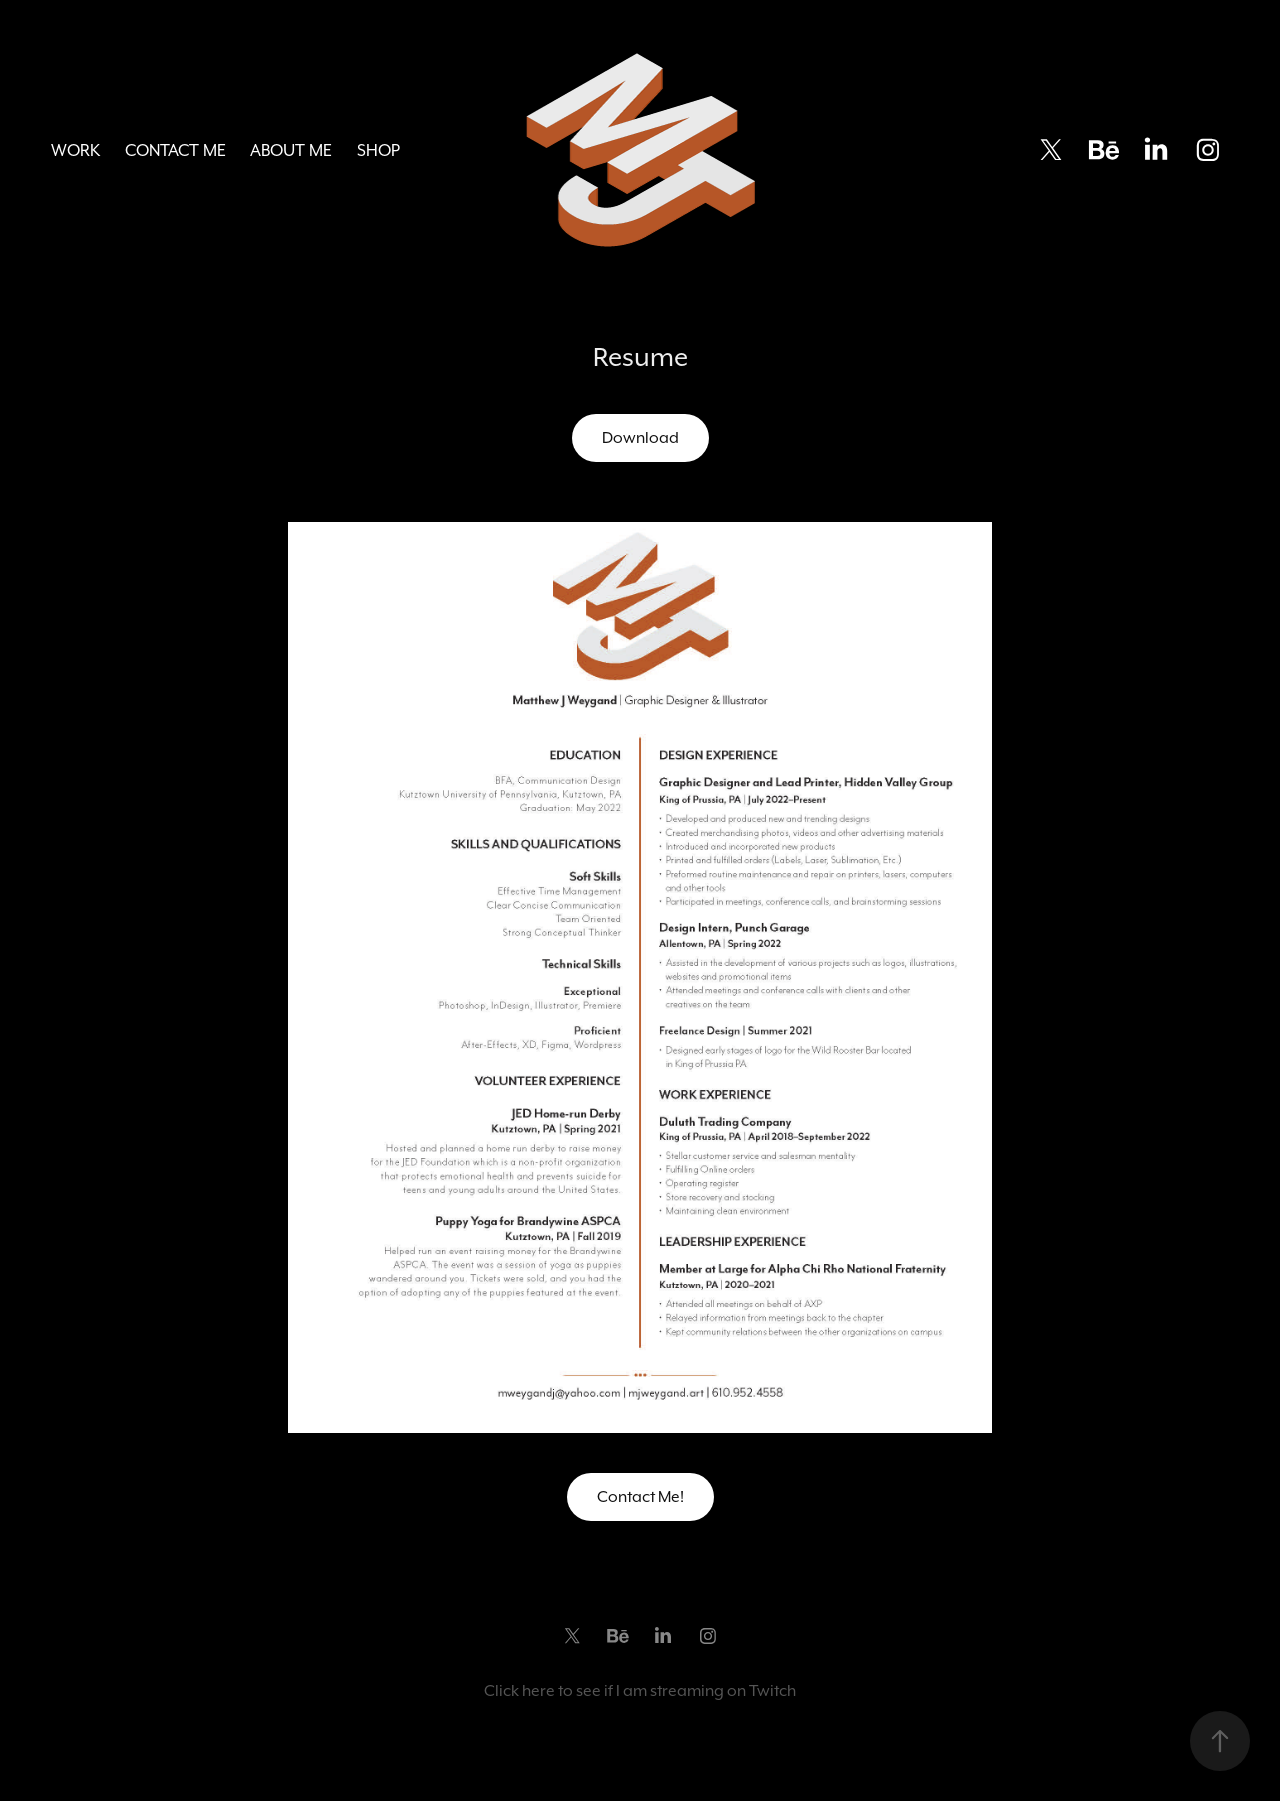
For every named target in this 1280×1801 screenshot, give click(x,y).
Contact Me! (640, 1496)
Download (640, 437)
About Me (291, 150)
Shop (378, 150)
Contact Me (175, 150)
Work (75, 150)
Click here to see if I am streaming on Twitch (640, 1690)
